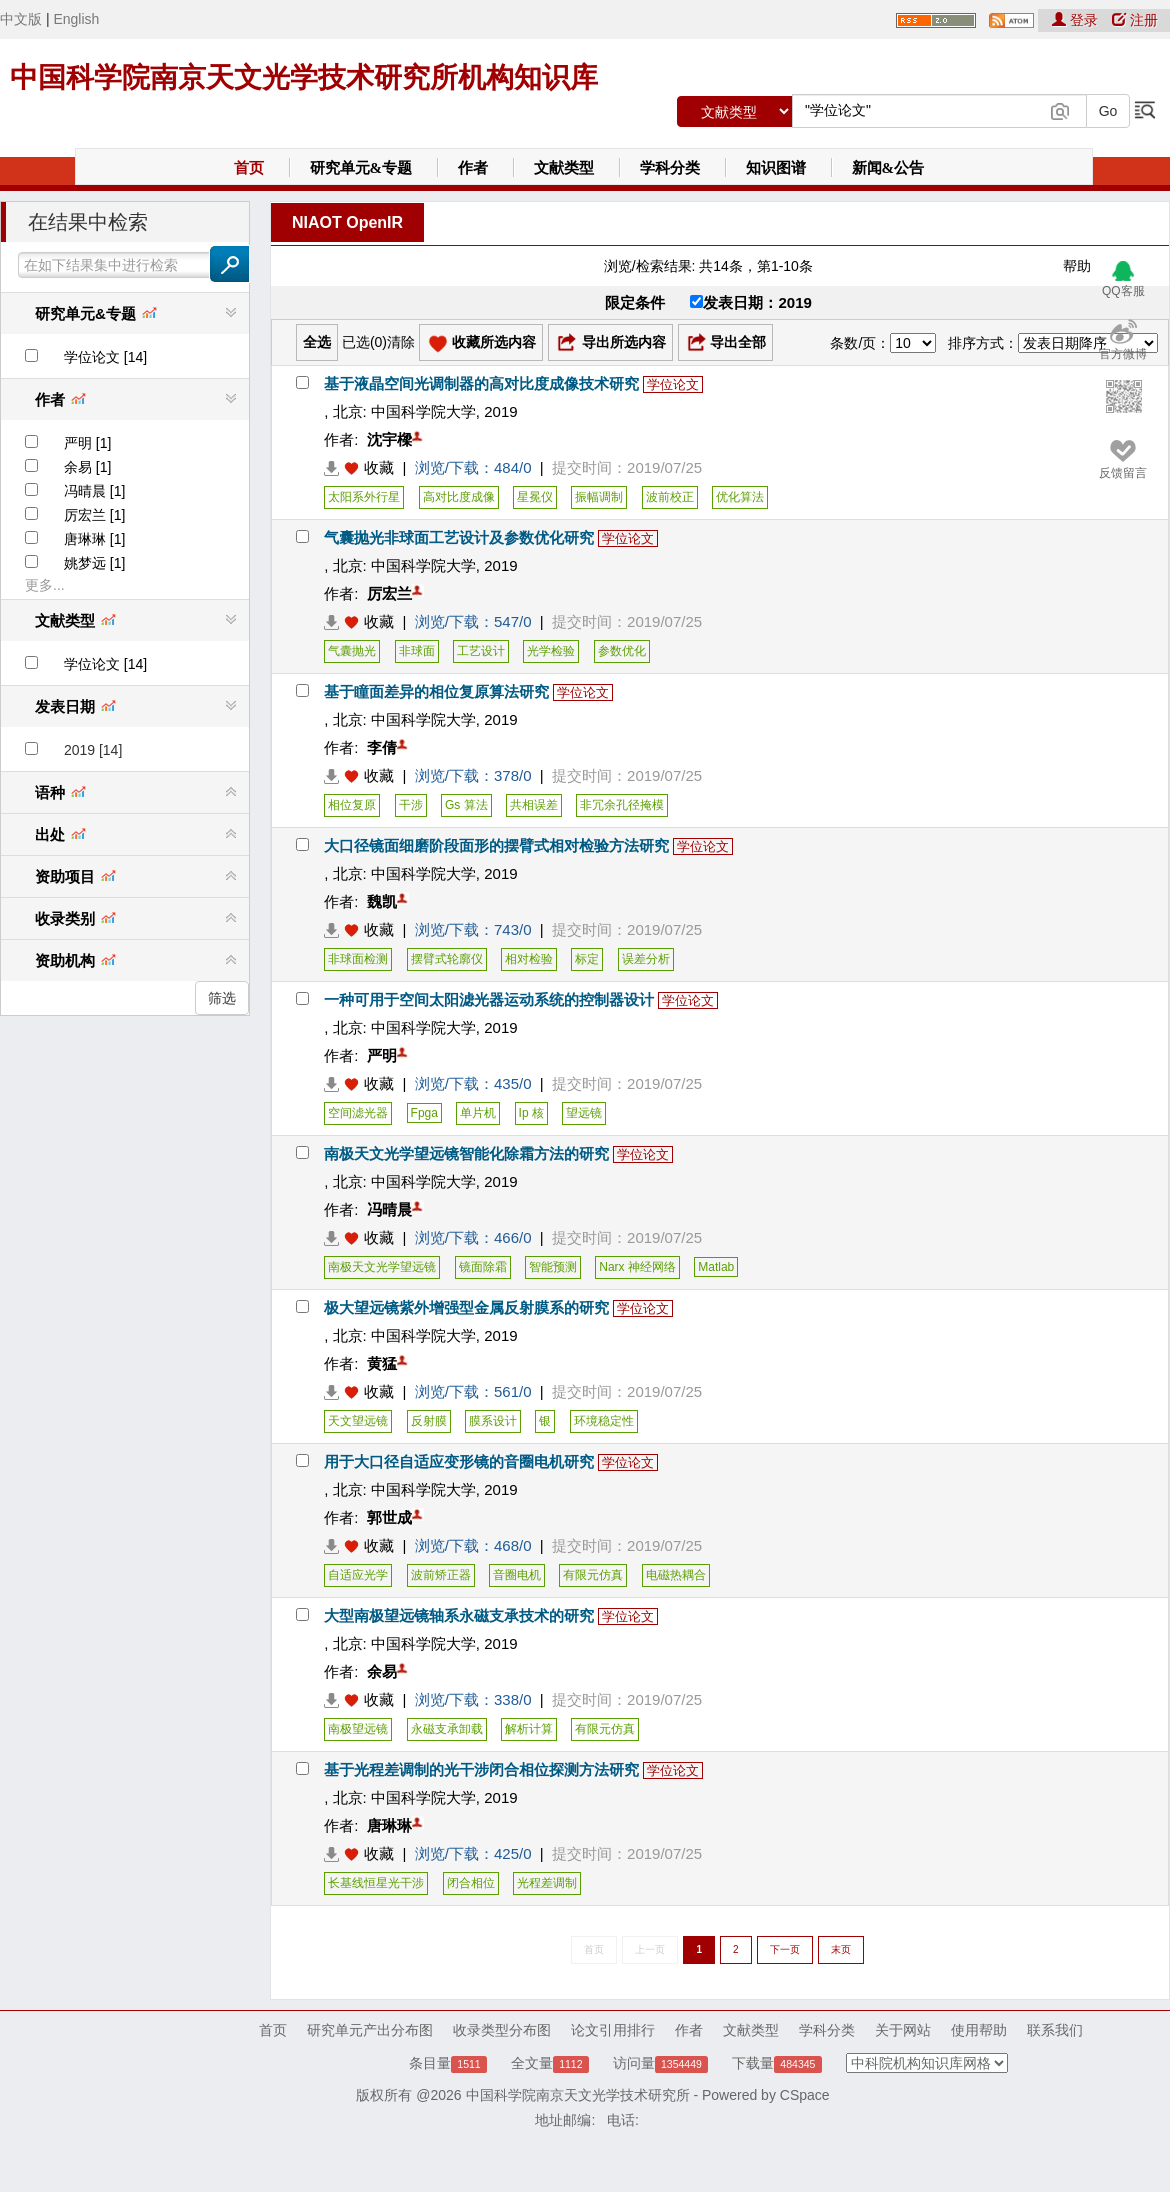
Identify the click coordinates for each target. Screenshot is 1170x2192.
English (76, 19)
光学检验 (551, 651)
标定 (587, 959)
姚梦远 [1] (94, 563)
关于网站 (903, 2030)
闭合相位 (471, 1883)
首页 (249, 168)
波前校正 (670, 497)
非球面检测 (358, 959)
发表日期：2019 (750, 302)
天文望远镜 (358, 1421)
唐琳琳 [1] (94, 539)
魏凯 (382, 901)
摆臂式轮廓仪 (447, 959)
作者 (473, 168)
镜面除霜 (483, 1267)
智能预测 (553, 1267)
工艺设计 (481, 651)
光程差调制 (547, 1883)
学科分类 (670, 168)
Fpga (424, 1113)
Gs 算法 (466, 805)
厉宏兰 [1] (94, 515)
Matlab (716, 1267)
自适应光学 (358, 1575)
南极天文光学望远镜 (382, 1267)
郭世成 (389, 1517)
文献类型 (564, 168)
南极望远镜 (358, 1729)
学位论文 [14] (105, 357)
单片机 (478, 1113)
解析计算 (529, 1729)
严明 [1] (87, 443)
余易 (382, 1671)
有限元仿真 (593, 1575)
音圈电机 (517, 1575)
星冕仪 (535, 497)
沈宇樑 (389, 439)
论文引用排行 (613, 2030)
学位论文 (673, 384)
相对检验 (529, 959)
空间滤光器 (358, 1113)
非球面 (417, 651)
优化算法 (740, 497)
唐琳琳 (389, 1825)
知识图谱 (776, 168)
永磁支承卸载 (447, 1729)
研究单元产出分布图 (370, 2030)
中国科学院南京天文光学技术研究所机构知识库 (304, 77)
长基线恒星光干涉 (376, 1883)
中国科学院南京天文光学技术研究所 (578, 2095)
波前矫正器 (441, 1575)
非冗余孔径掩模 (622, 805)
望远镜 (584, 1113)
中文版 (21, 19)
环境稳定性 (604, 1421)
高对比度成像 (459, 497)
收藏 (379, 467)
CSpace (805, 2095)
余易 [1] (87, 467)
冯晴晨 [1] (94, 491)
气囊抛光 (352, 651)
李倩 (382, 747)
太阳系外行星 (364, 497)
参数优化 (622, 651)
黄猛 (382, 1363)
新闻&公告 (888, 168)
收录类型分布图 (502, 2030)
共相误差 (534, 805)
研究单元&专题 (361, 168)
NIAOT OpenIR (347, 222)
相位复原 (352, 805)
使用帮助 (979, 2030)
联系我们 (1055, 2030)
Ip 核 (531, 1113)
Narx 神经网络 (637, 1267)
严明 (382, 1055)
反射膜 (429, 1421)
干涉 (411, 805)
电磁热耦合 (676, 1575)
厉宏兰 (389, 593)
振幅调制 (599, 497)
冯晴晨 (389, 1209)
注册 (1135, 20)
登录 (1077, 20)
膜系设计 (493, 1421)
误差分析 (646, 959)
